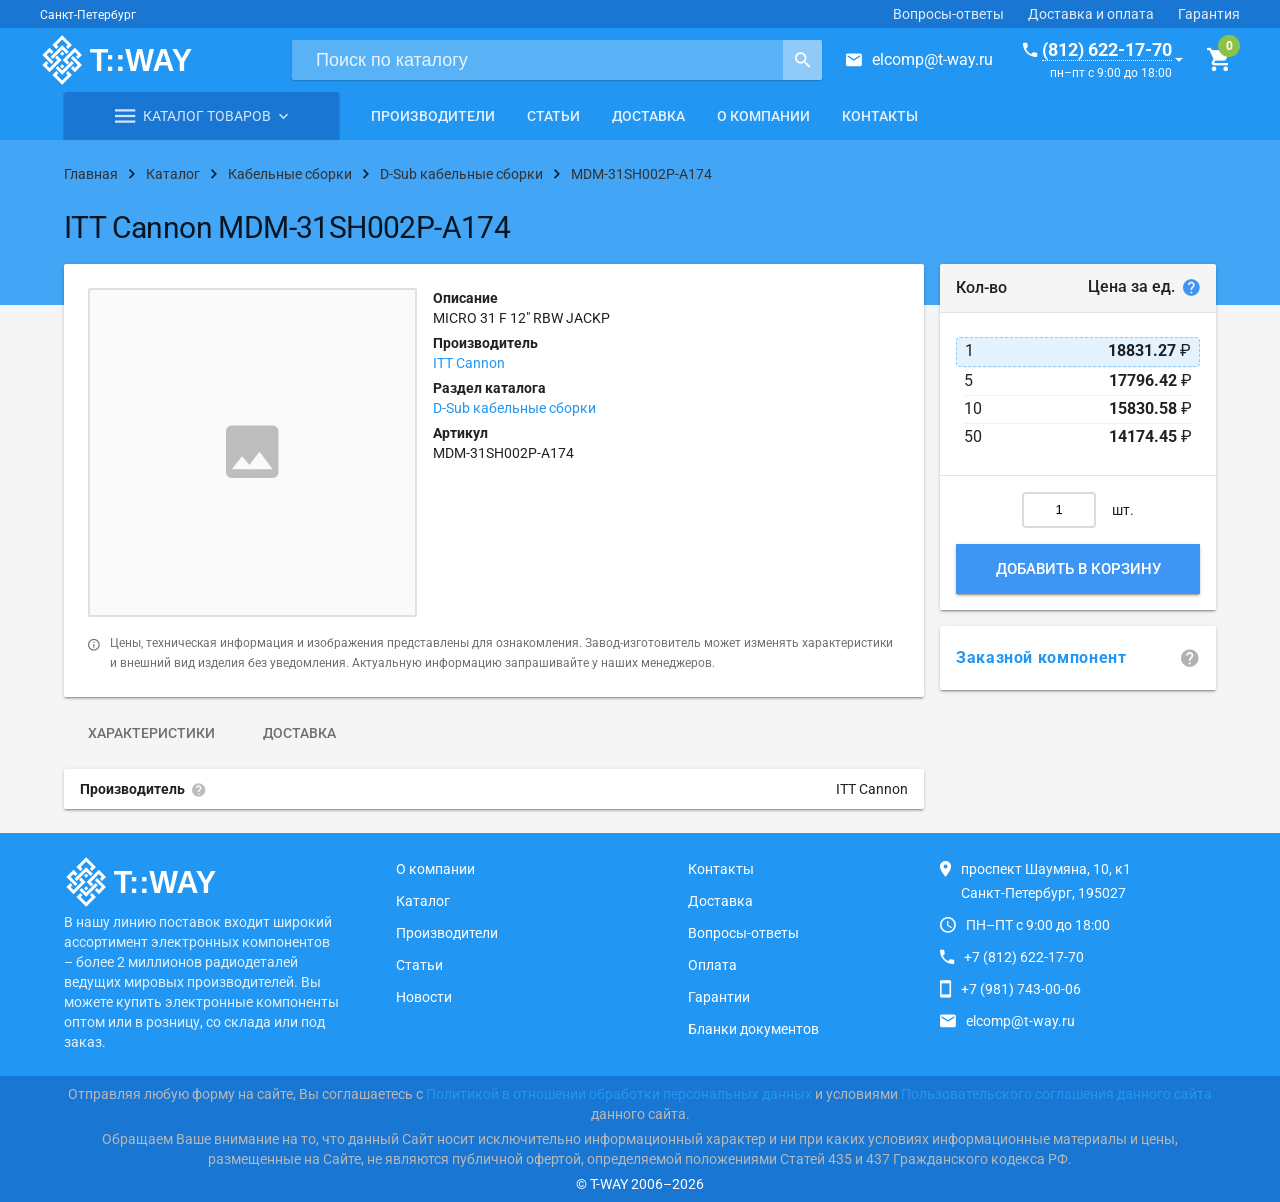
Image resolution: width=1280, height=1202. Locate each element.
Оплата (712, 965)
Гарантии (719, 997)
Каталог (423, 901)
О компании (763, 116)
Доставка (648, 116)
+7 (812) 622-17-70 (1024, 957)
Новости (424, 997)
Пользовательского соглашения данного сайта (1056, 1094)
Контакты (880, 116)
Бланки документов (753, 1029)
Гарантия (1209, 14)
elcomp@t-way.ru (932, 59)
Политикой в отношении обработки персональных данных (619, 1094)
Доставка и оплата (1091, 14)
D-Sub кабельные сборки (514, 408)
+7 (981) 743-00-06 (1021, 989)
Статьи (553, 116)
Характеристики (151, 733)
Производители (433, 116)
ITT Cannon (469, 363)
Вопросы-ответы (948, 14)
